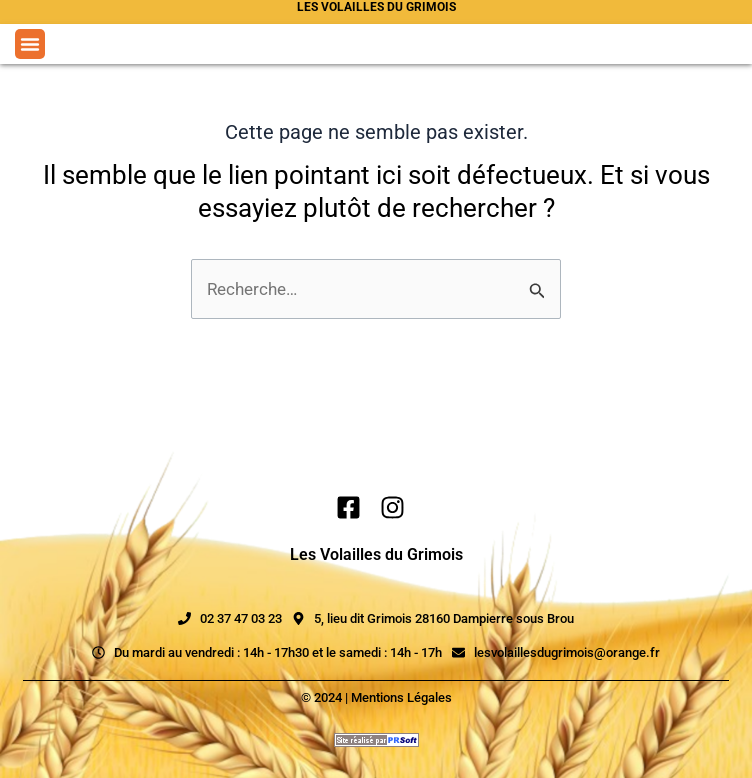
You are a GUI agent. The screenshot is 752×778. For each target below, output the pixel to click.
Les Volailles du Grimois (376, 554)
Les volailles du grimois (376, 7)
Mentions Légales (401, 697)
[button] (30, 44)
